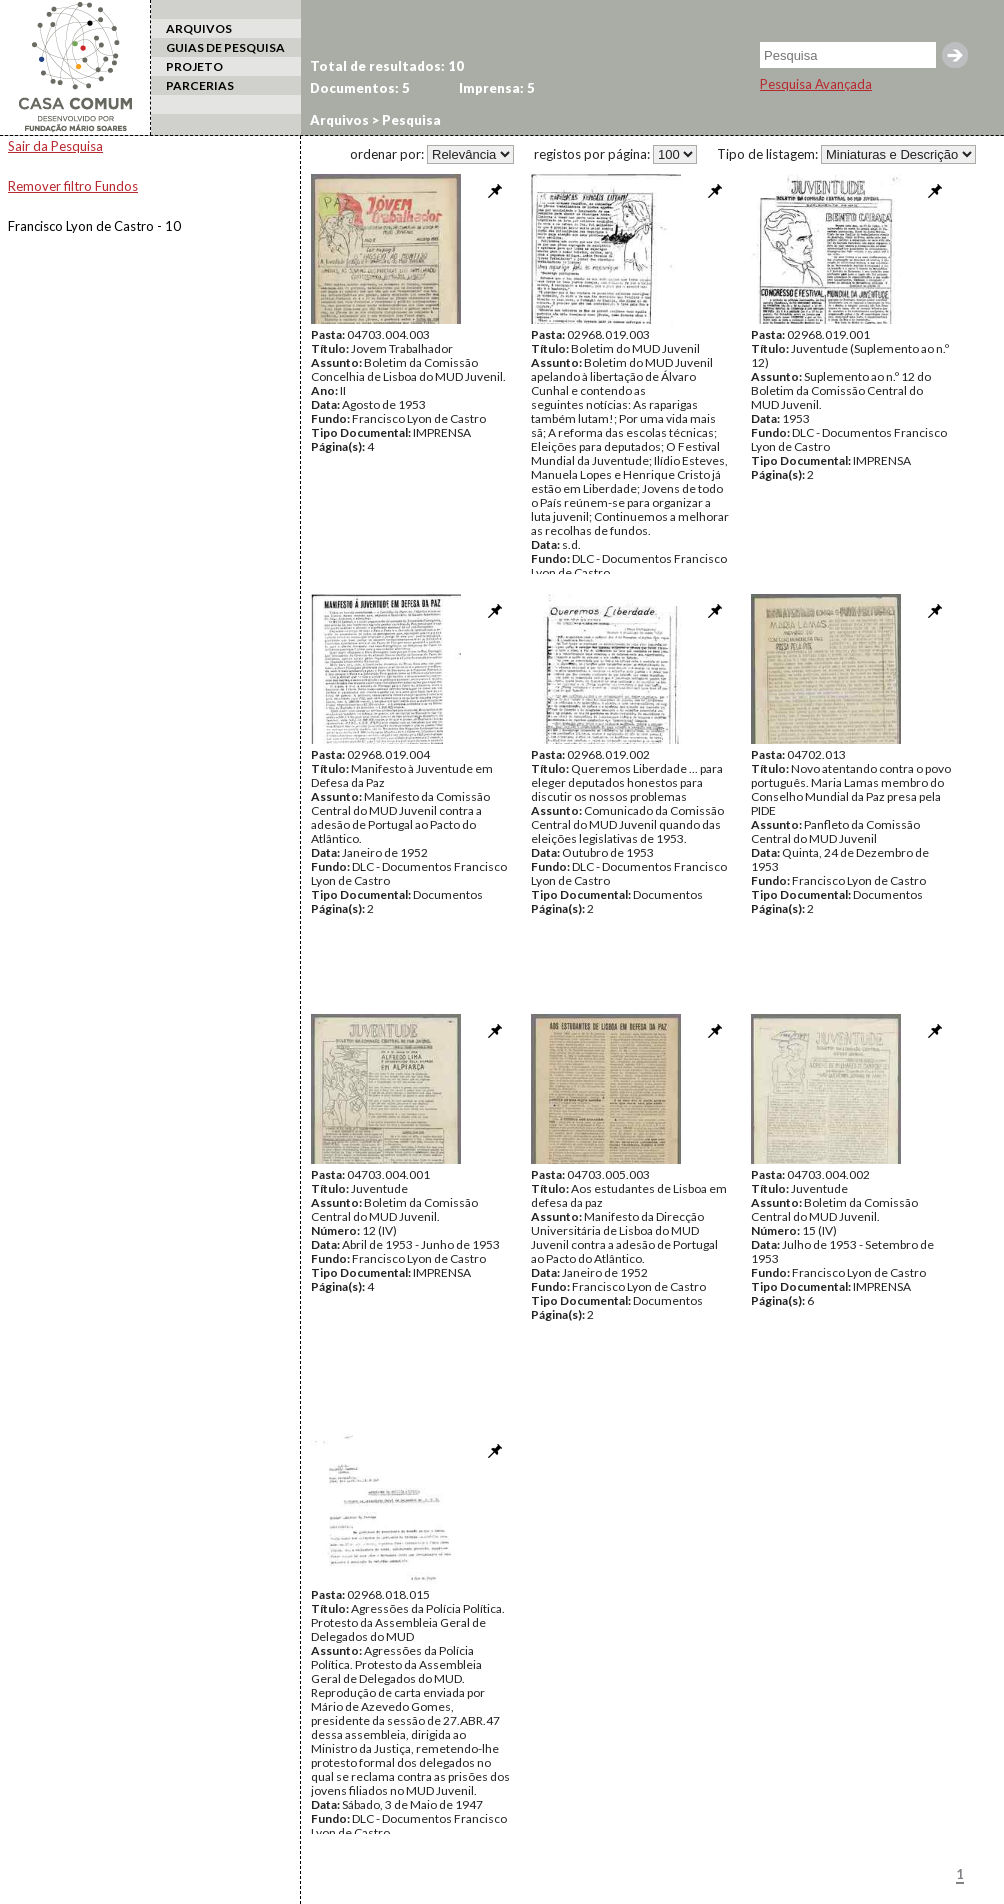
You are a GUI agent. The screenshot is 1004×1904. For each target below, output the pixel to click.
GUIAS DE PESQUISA (225, 47)
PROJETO (194, 66)
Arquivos (339, 120)
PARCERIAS (200, 85)
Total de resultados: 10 (387, 66)
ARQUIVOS (199, 28)
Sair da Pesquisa (55, 146)
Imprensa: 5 (497, 88)
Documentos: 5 (360, 88)
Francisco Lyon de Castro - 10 (94, 226)
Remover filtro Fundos (73, 186)
